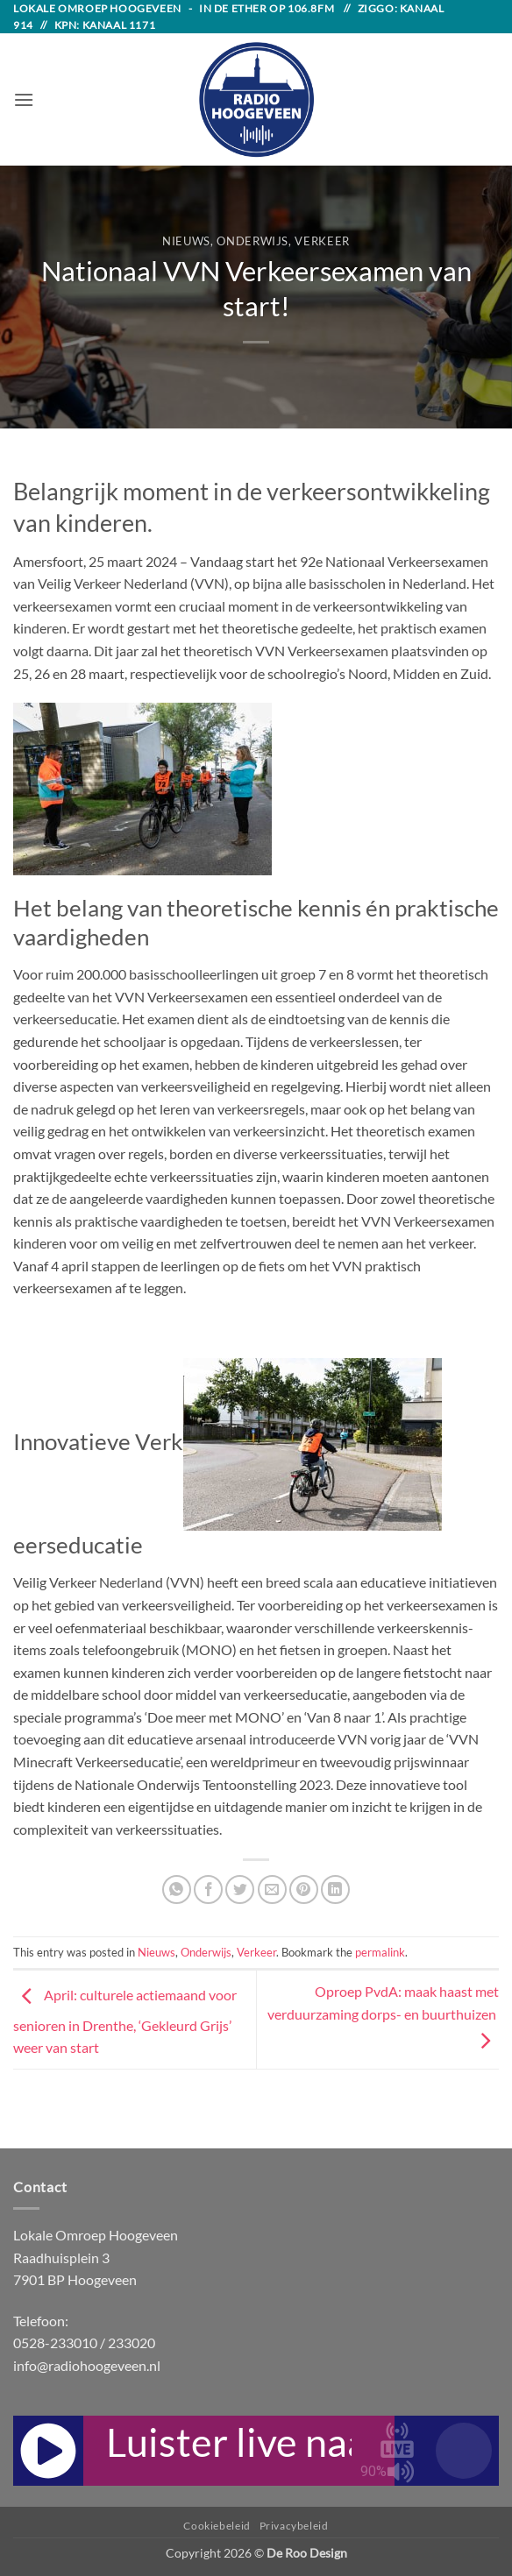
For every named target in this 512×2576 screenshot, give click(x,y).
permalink (380, 1952)
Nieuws (186, 241)
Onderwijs (252, 241)
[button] (23, 99)
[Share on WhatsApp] (176, 1889)
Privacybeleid (294, 2525)
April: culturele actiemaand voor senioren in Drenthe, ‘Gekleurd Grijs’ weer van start (125, 2021)
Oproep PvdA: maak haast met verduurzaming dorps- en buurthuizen (383, 2015)
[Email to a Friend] (272, 1889)
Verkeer (322, 241)
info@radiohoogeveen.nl (86, 2365)
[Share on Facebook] (208, 1889)
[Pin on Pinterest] (303, 1889)
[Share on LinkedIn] (335, 1889)
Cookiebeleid (216, 2525)
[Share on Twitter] (239, 1889)
